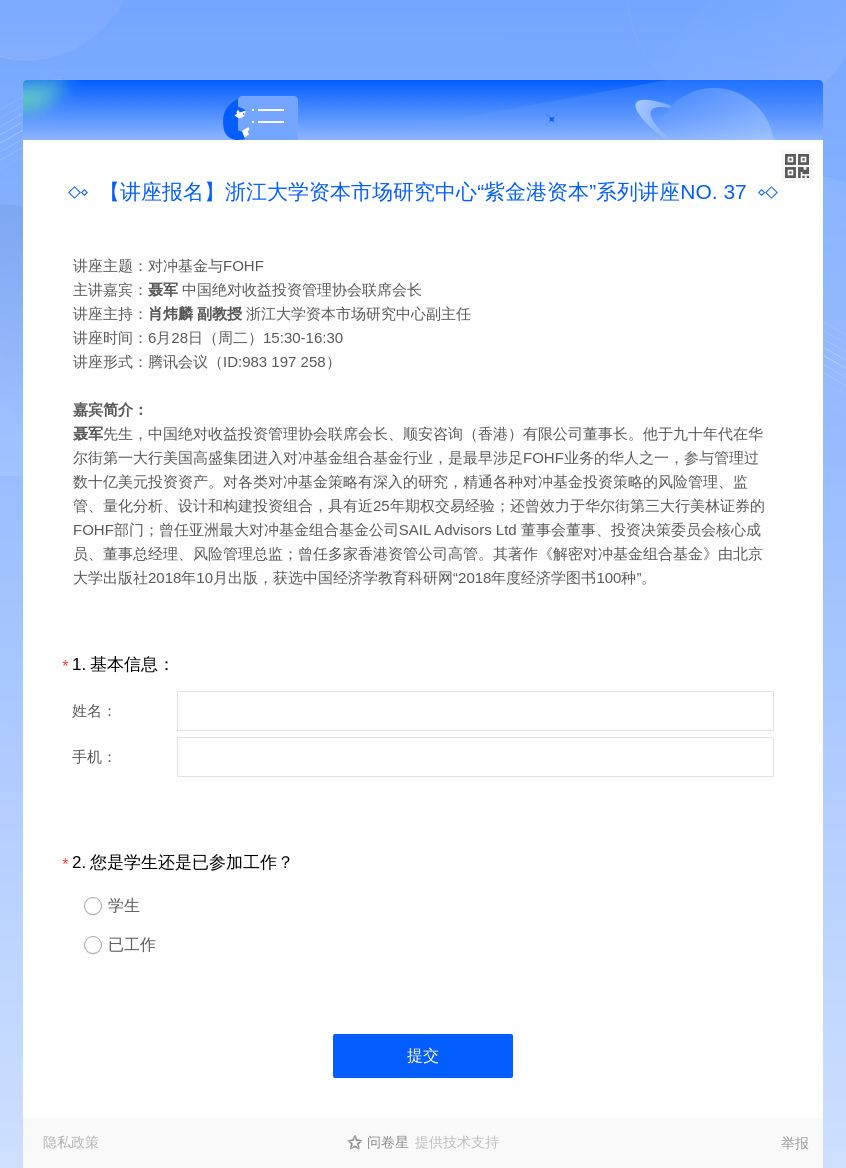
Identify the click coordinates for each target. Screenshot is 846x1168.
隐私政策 (71, 1142)
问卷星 (388, 1142)
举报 (795, 1143)
